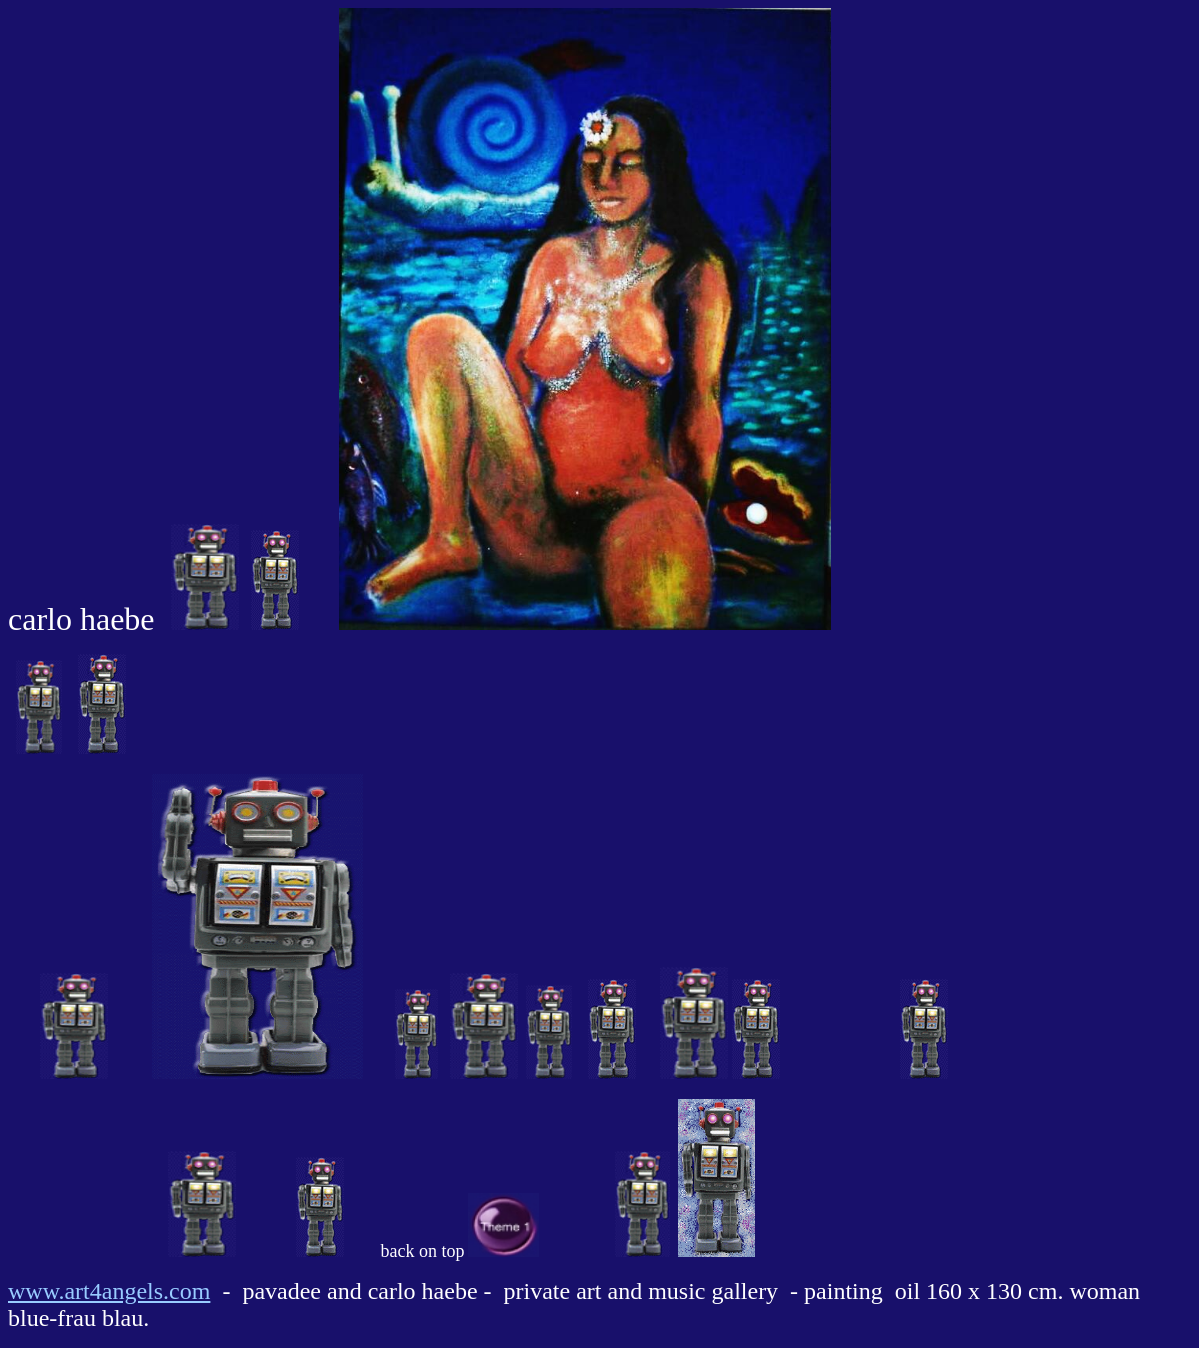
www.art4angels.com (109, 1291)
